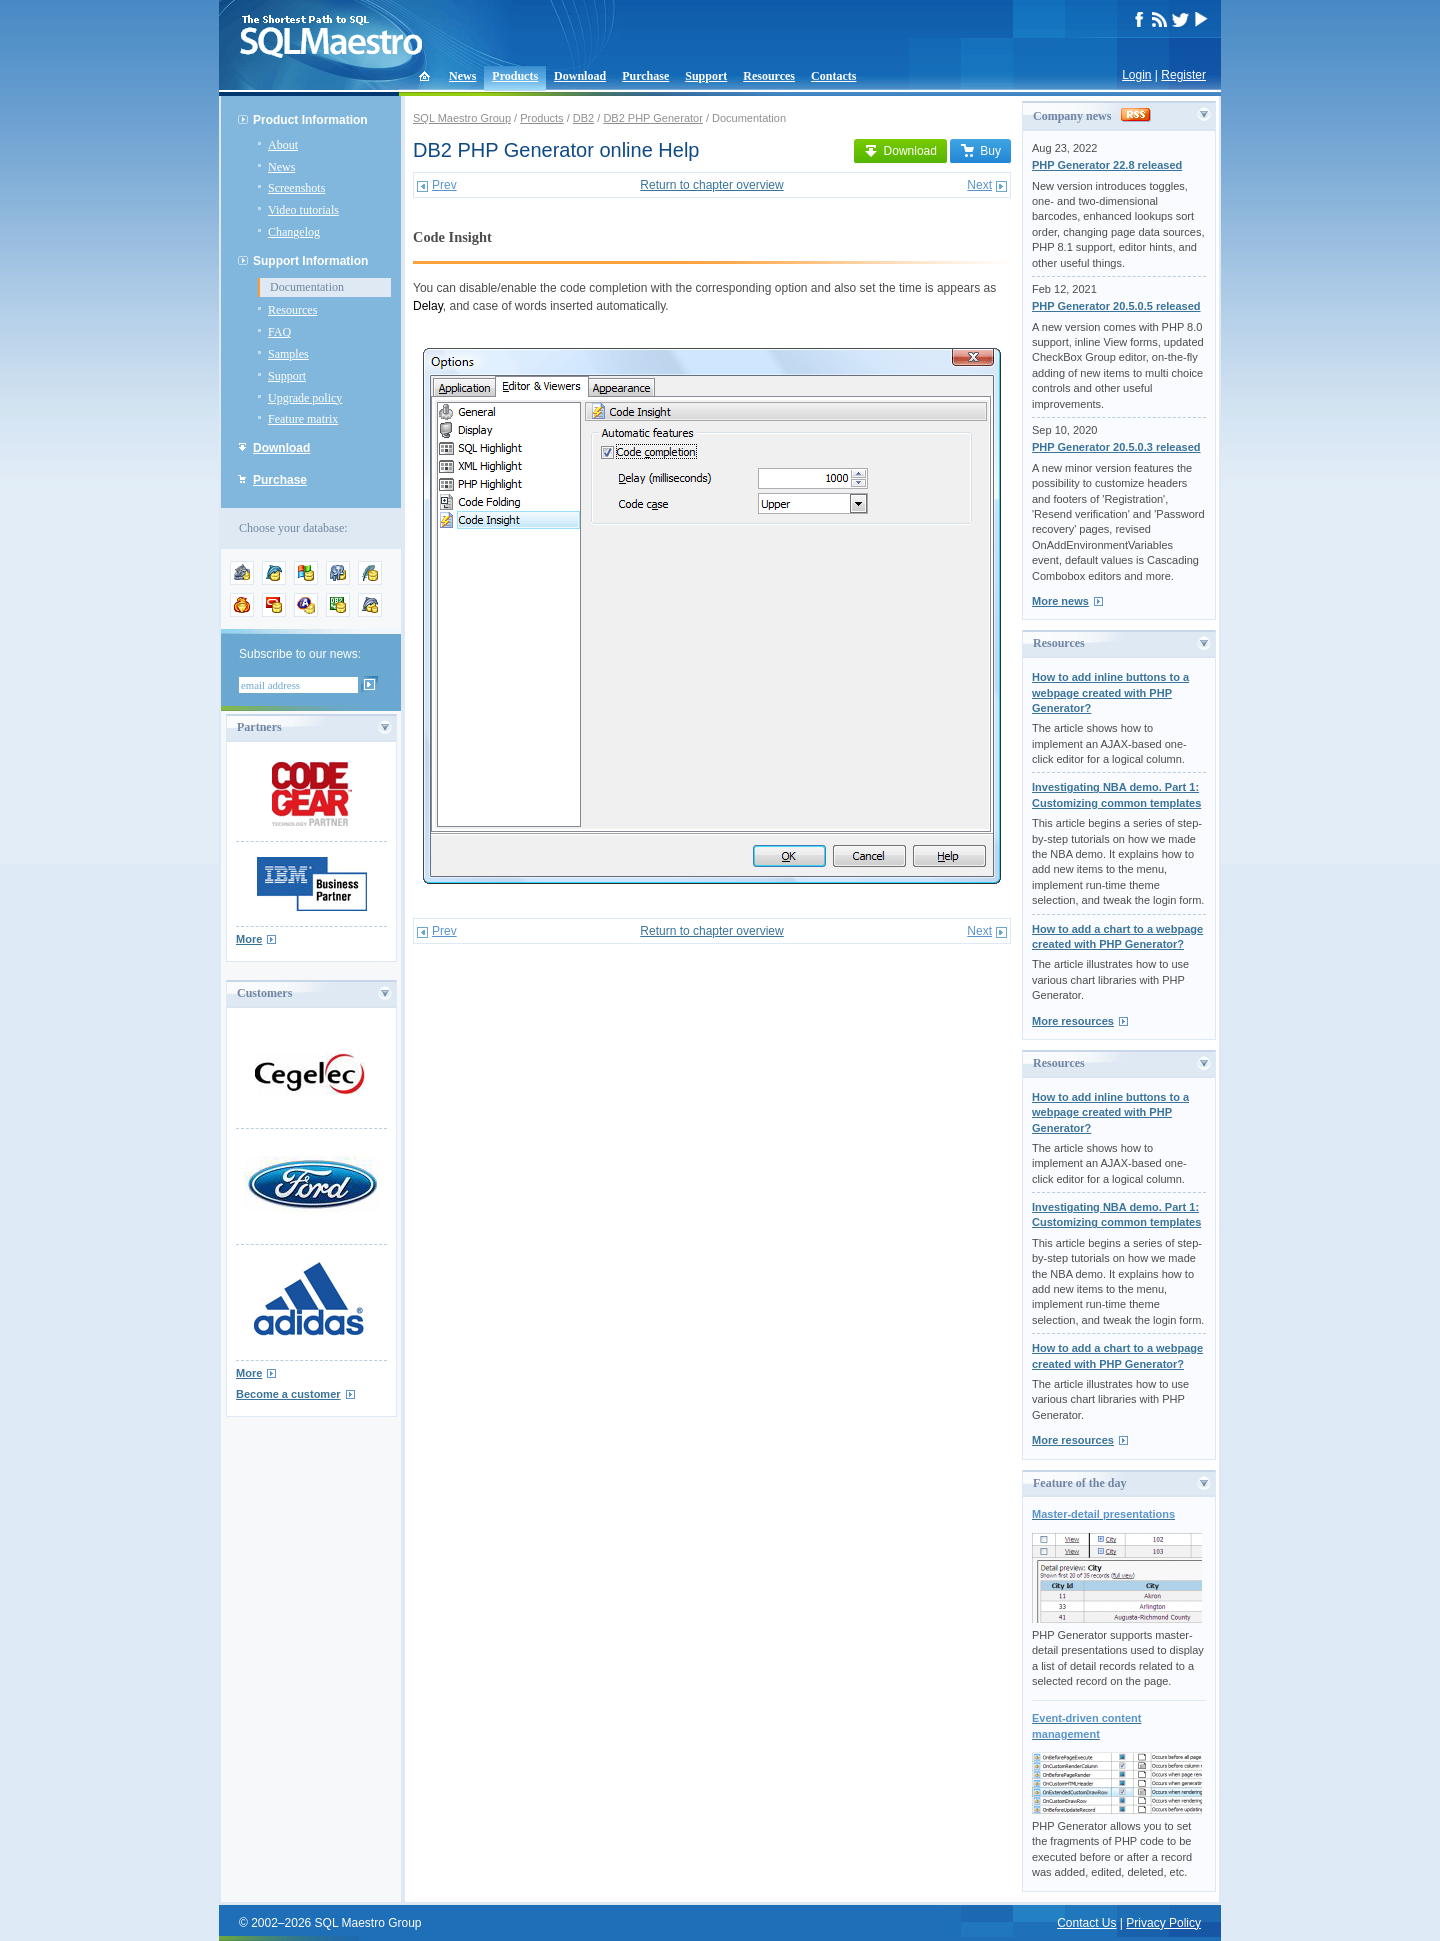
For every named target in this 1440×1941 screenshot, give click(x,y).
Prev (444, 185)
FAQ (279, 332)
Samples (288, 354)
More (249, 939)
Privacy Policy (1163, 1923)
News (462, 76)
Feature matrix (303, 419)
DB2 (583, 118)
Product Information (310, 120)
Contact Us (1086, 1923)
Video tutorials (303, 210)
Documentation (307, 287)
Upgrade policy (305, 398)
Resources (769, 76)
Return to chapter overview (711, 185)
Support (706, 76)
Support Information (310, 261)
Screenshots (296, 188)
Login (1136, 75)
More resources (1073, 1021)
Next (979, 185)
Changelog (294, 232)
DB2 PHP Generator (652, 118)
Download (580, 76)
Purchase (645, 76)
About (283, 145)
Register (1183, 75)
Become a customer (288, 1394)
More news (1060, 601)
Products (515, 76)
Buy (980, 151)
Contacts (833, 76)
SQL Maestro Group (462, 118)
